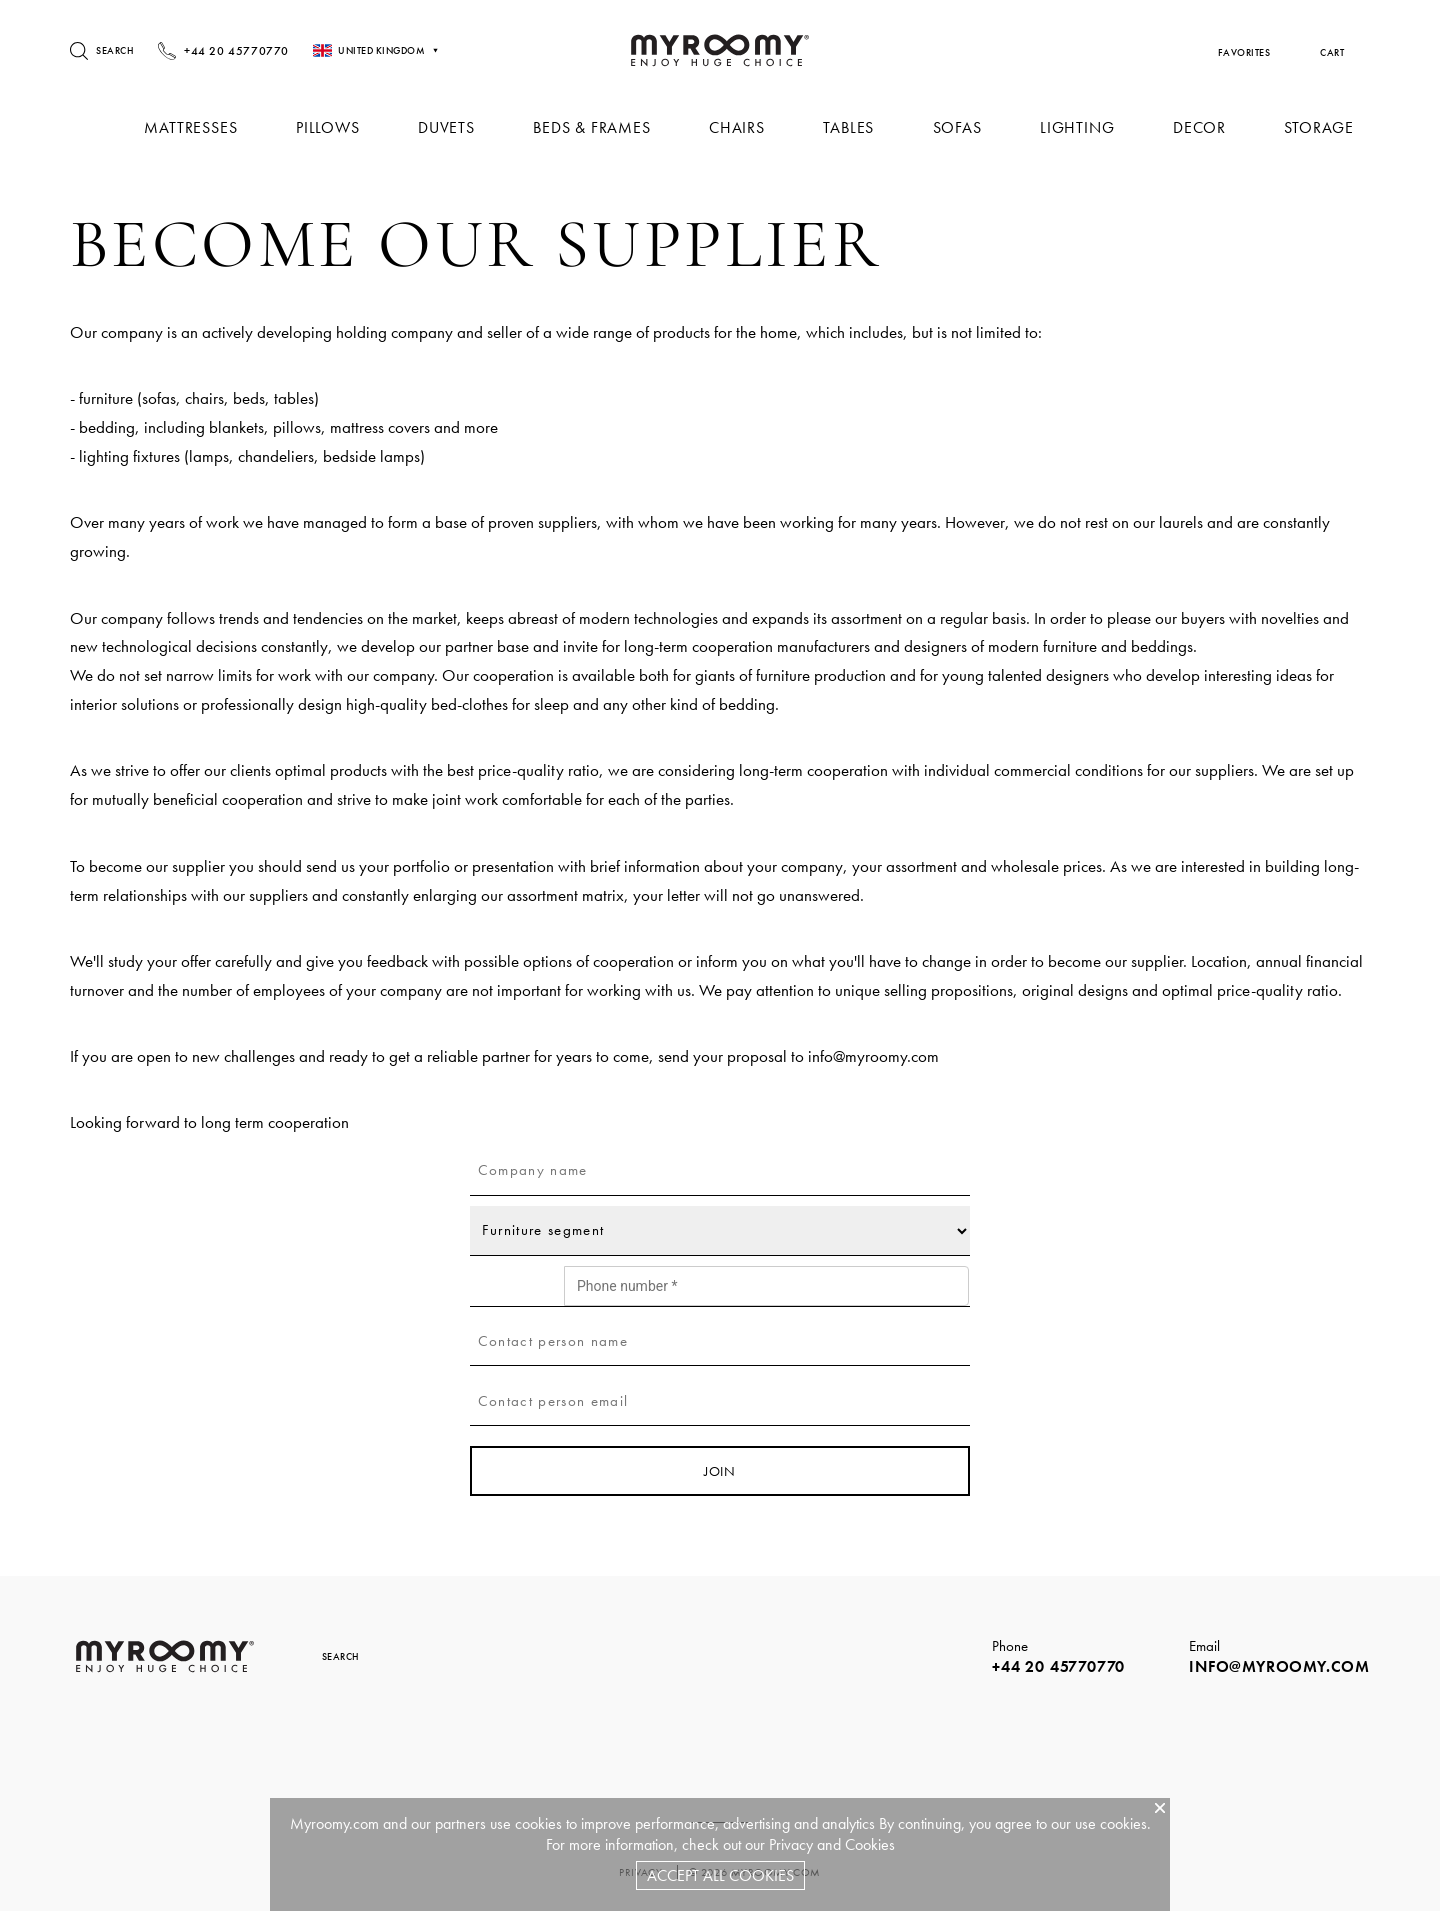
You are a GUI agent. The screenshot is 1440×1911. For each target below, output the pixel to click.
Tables (856, 127)
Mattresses (208, 127)
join (720, 1471)
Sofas (963, 127)
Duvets (460, 127)
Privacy (791, 1844)
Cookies (870, 1844)
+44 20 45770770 (1058, 1666)
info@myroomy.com (873, 1056)
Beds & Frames (603, 127)
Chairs (747, 127)
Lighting (1081, 127)
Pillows (344, 127)
